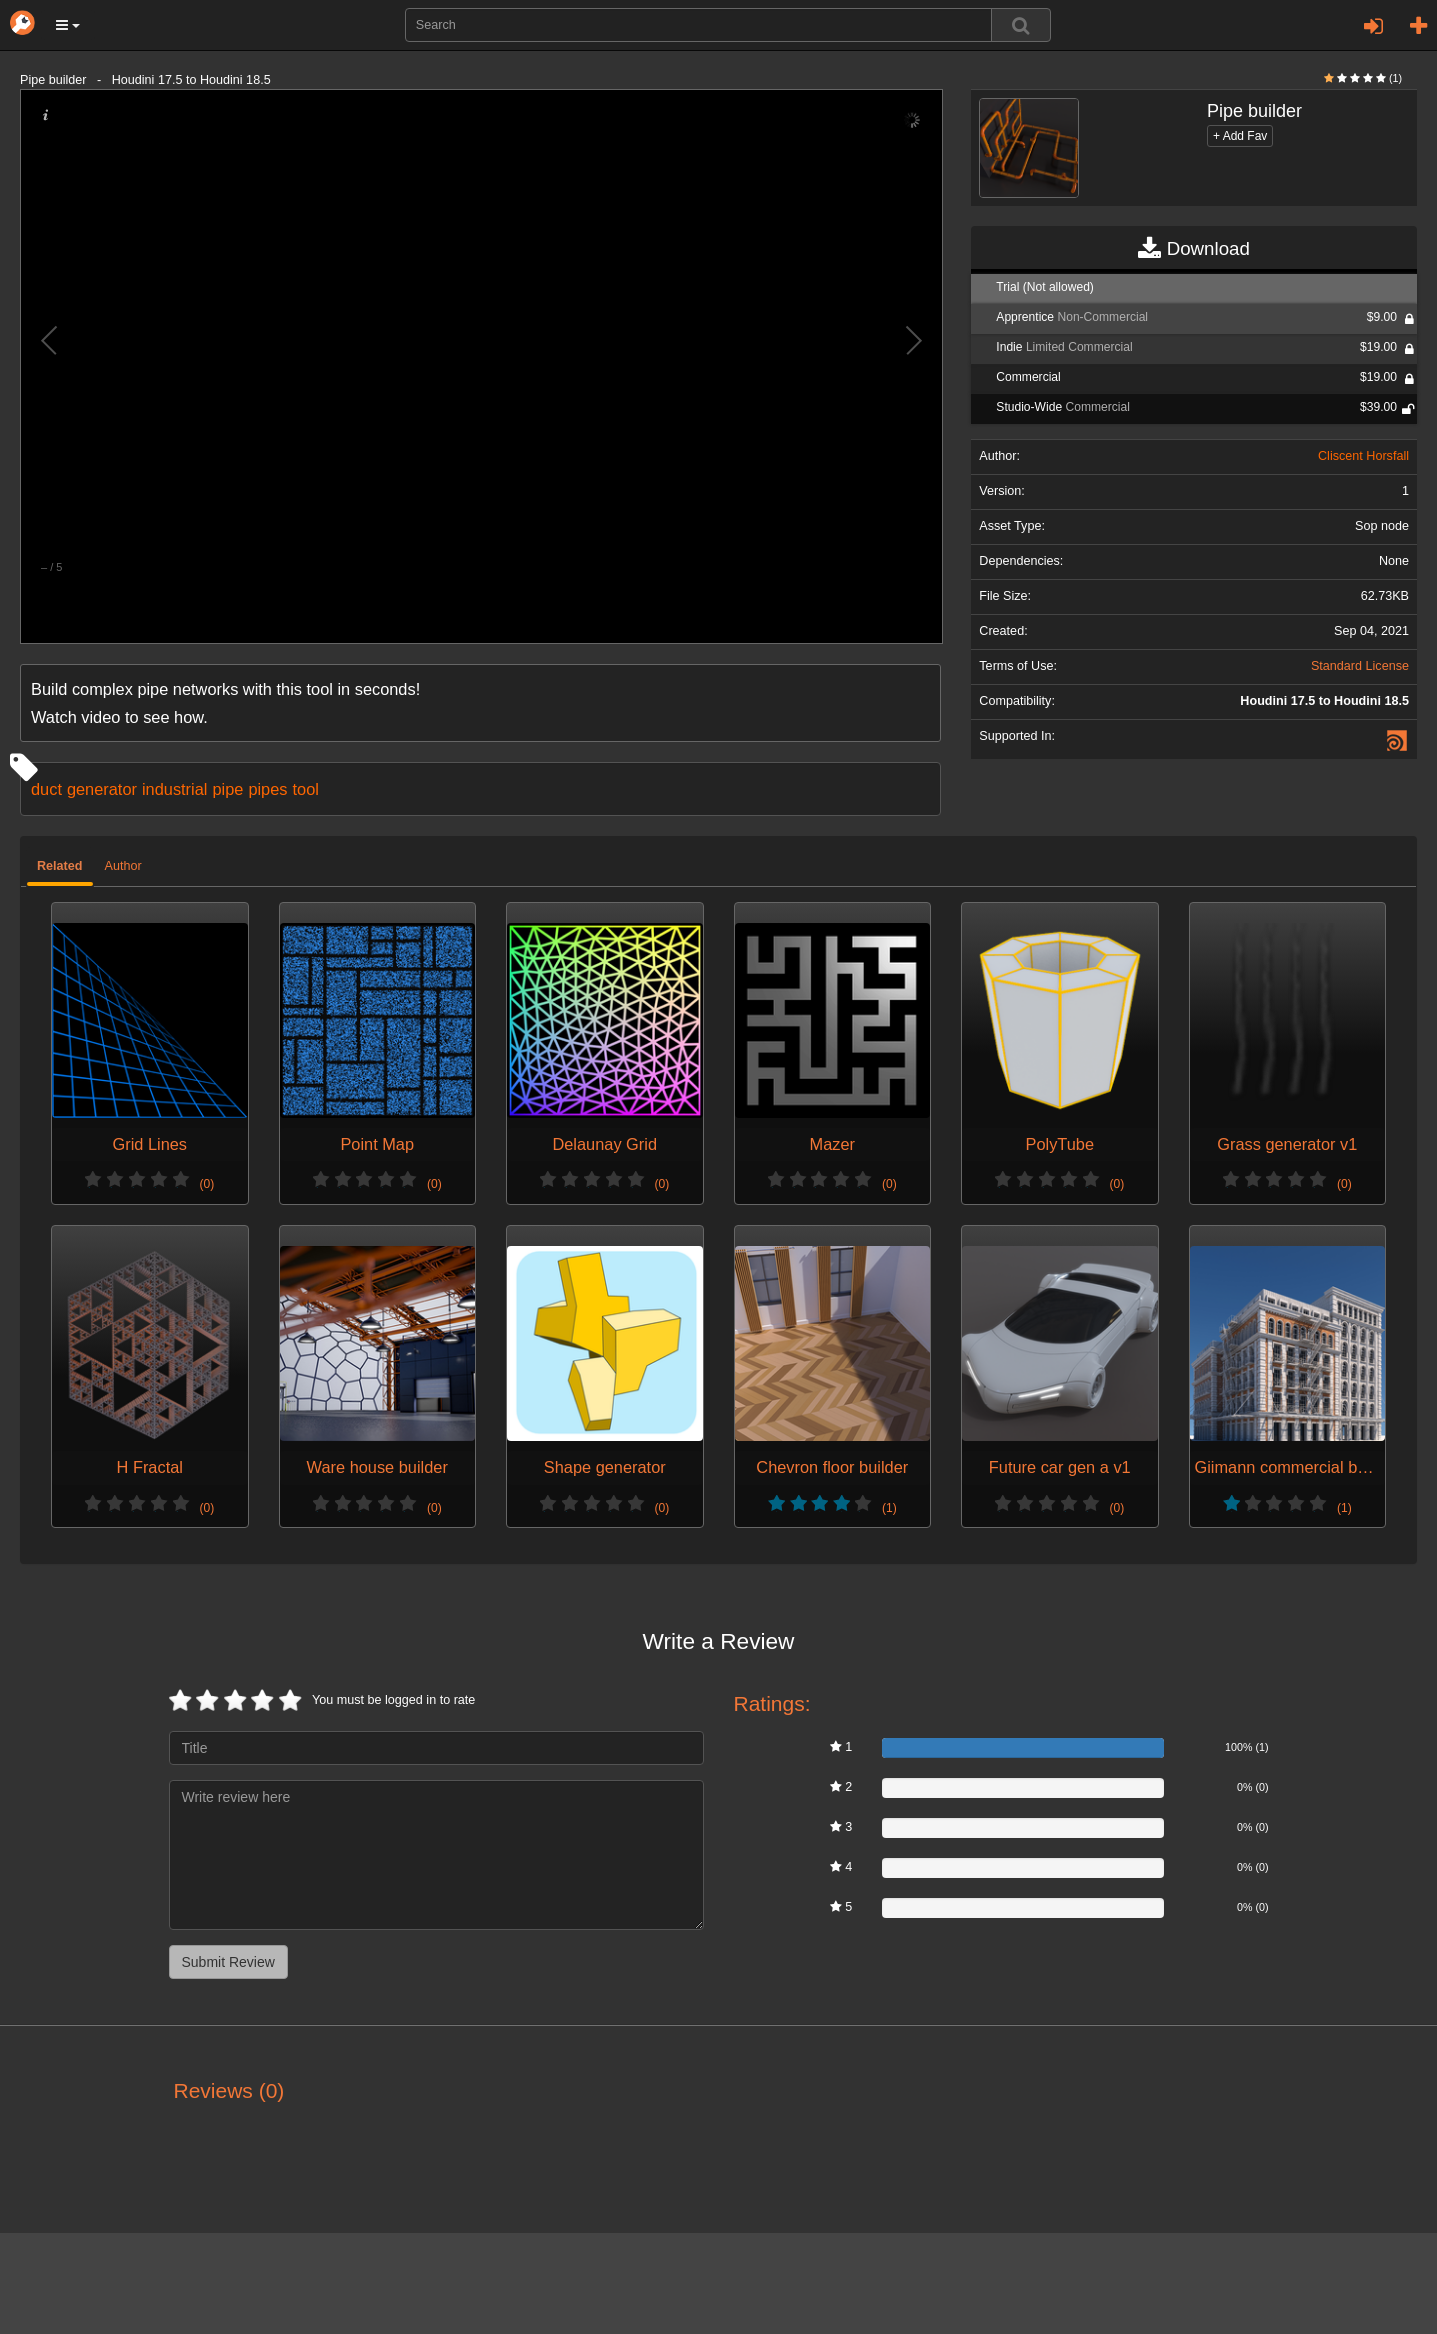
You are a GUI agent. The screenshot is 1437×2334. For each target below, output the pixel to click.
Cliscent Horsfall (1363, 456)
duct (46, 789)
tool (305, 789)
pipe (227, 789)
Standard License (1360, 666)
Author (123, 866)
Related (60, 866)
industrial (174, 789)
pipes (267, 789)
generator (102, 789)
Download (1193, 249)
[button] (68, 25)
